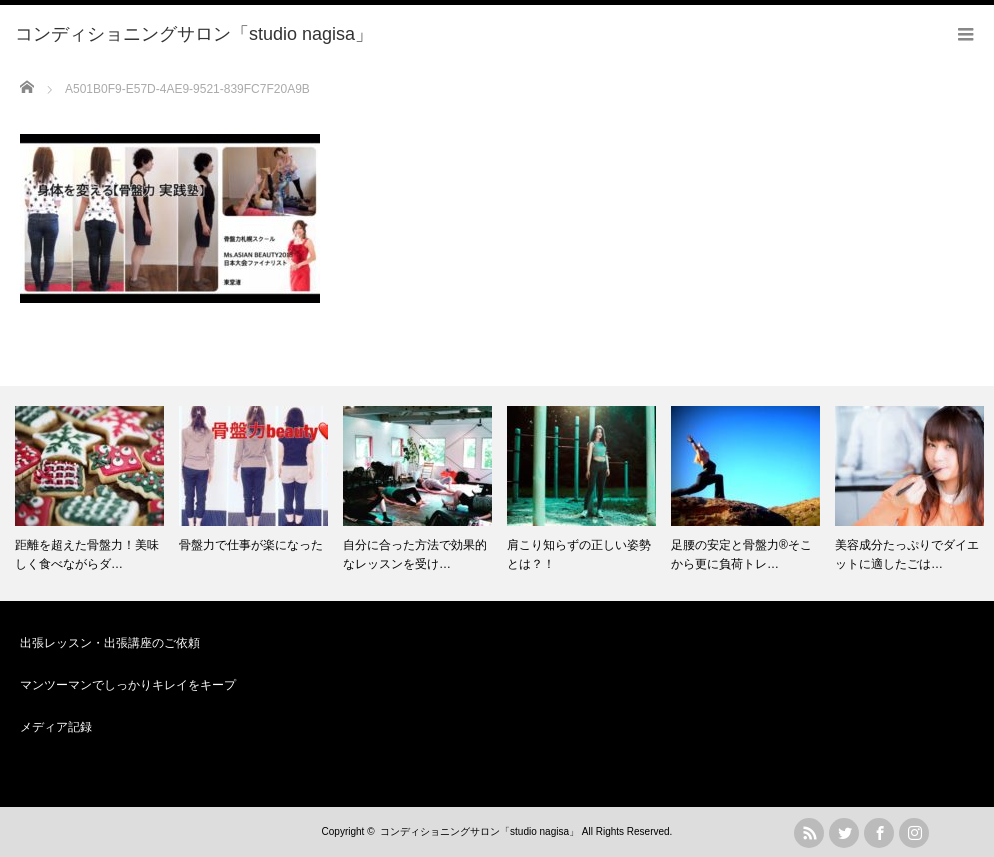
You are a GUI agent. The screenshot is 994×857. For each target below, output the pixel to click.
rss (809, 833)
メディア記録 (56, 727)
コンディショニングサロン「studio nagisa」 (479, 831)
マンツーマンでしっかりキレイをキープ (128, 685)
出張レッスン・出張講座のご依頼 (110, 643)
